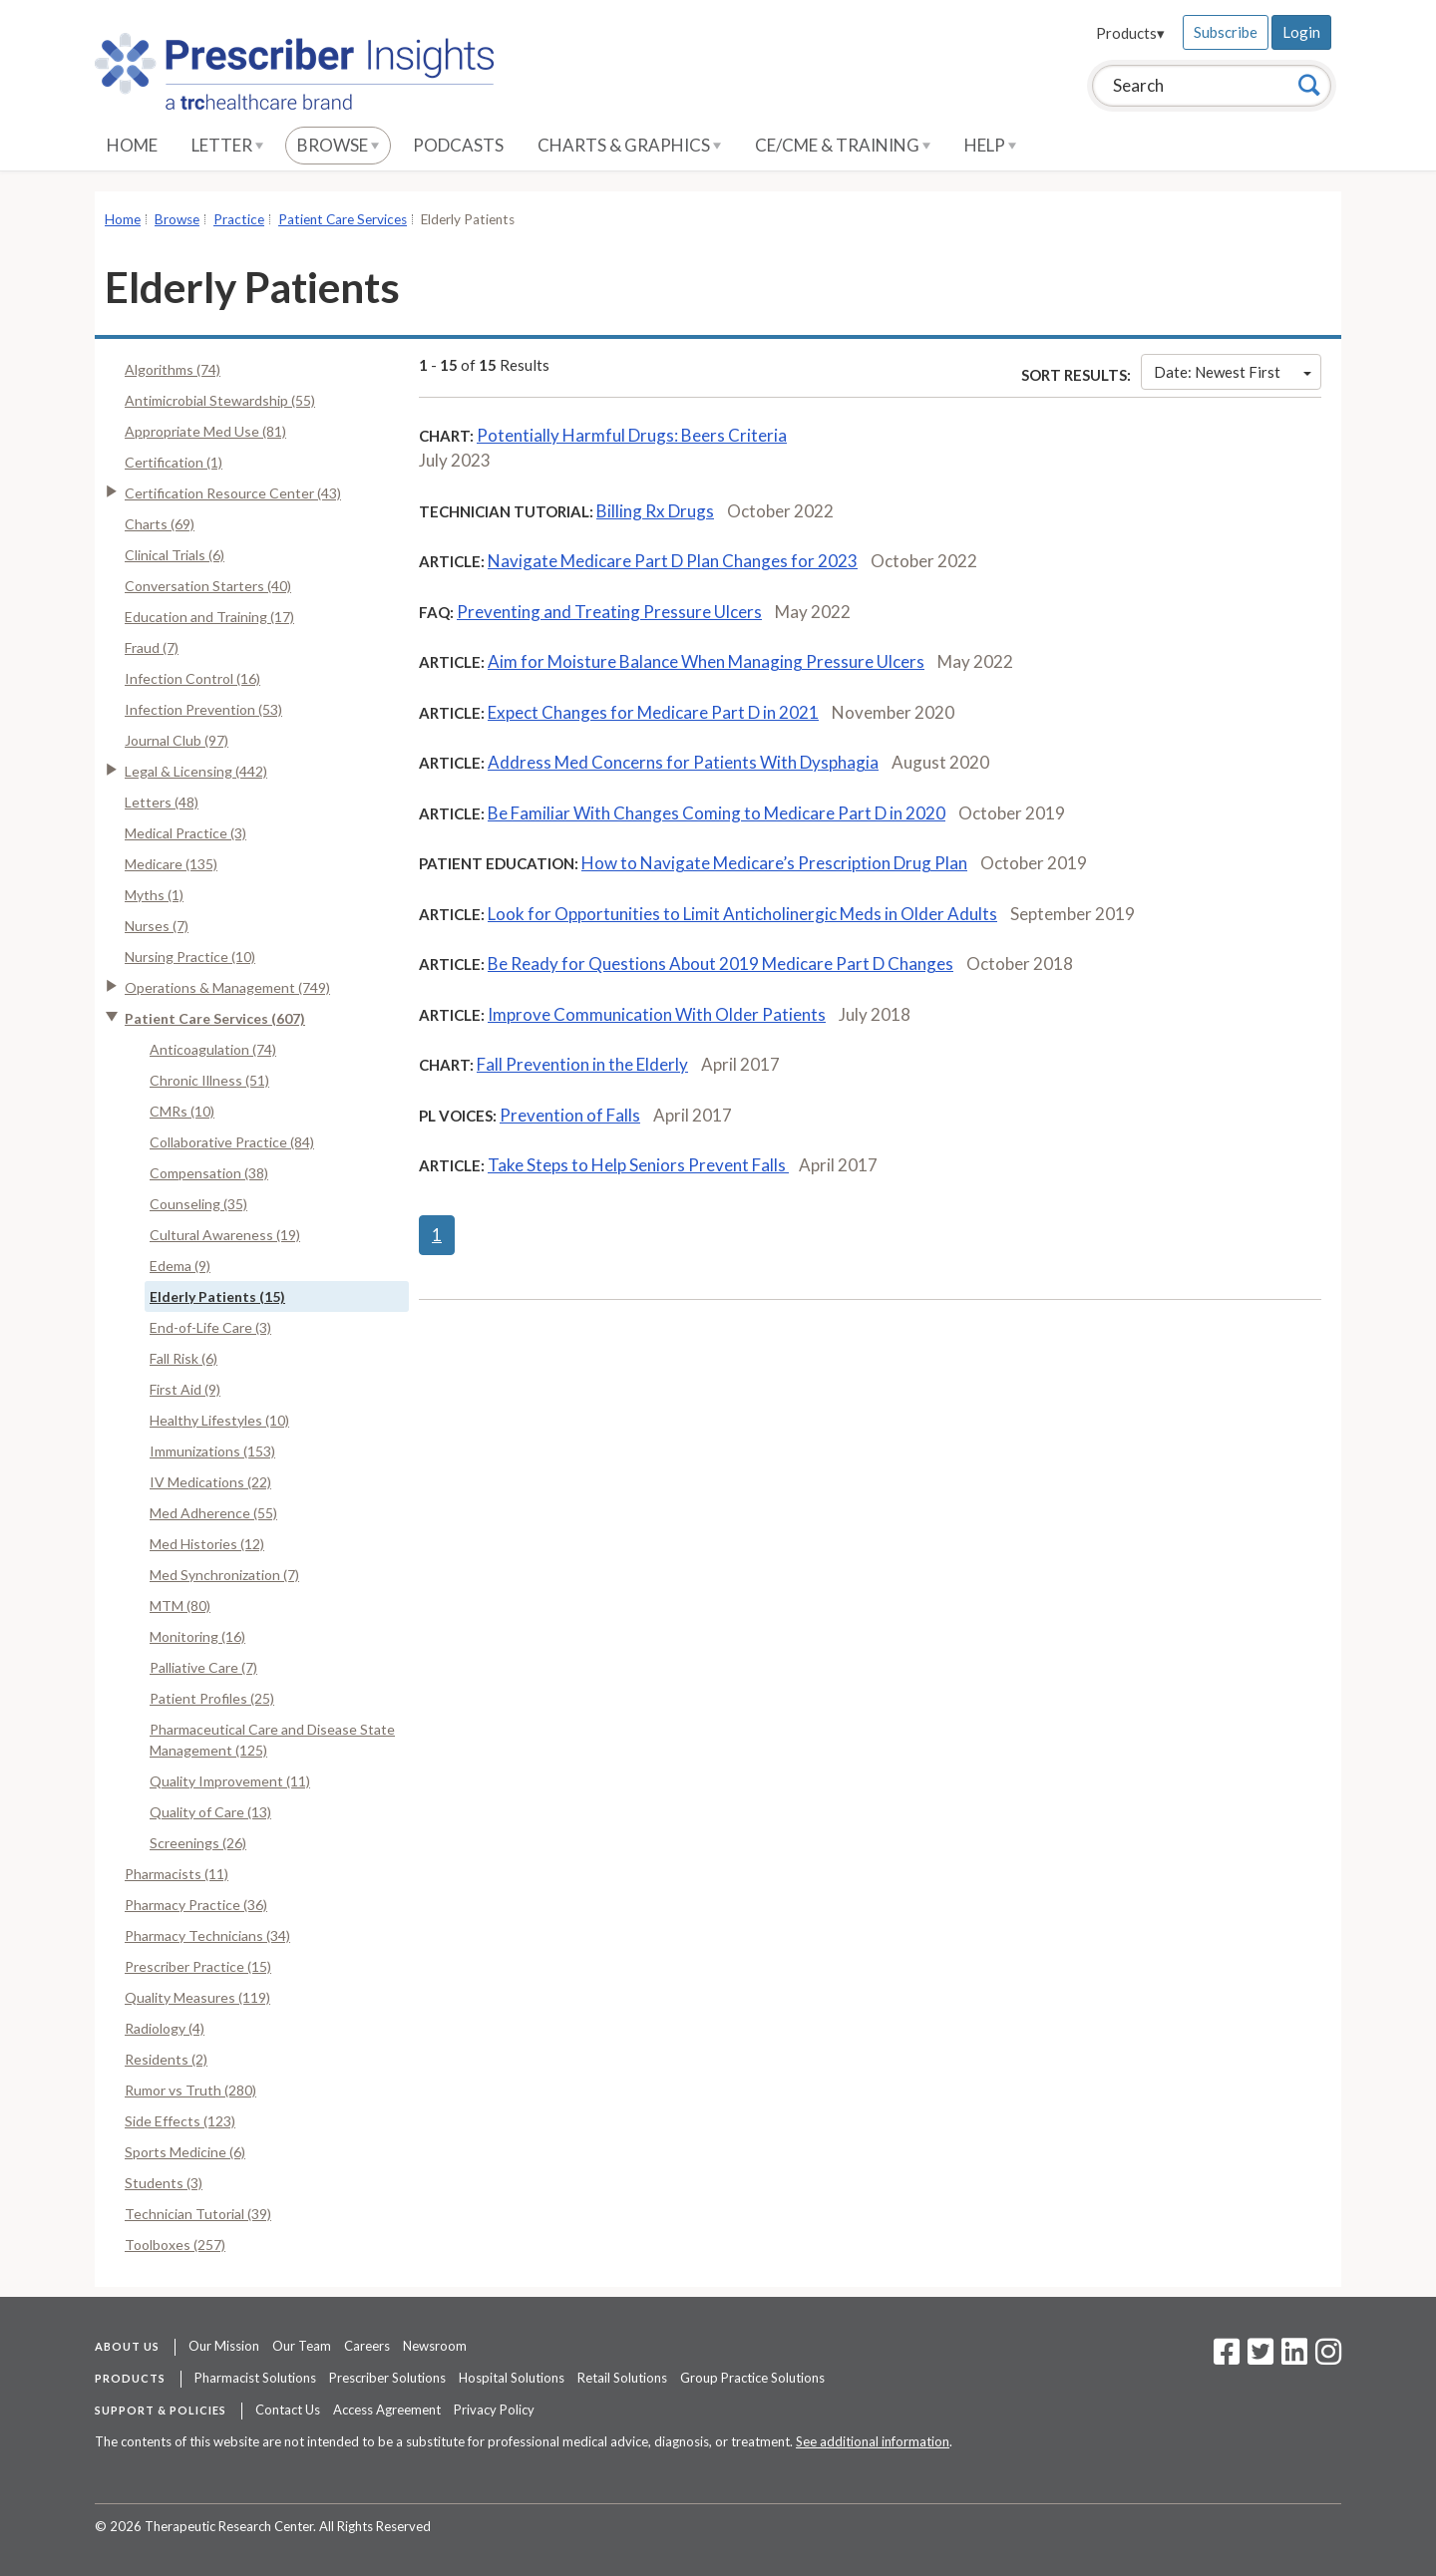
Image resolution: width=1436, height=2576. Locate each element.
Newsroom (435, 2346)
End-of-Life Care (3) (210, 1327)
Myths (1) (154, 894)
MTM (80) (180, 1605)
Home (132, 145)
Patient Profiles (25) (212, 1698)
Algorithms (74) (172, 369)
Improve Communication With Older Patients (657, 1014)
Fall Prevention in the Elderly (582, 1064)
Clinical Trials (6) (174, 554)
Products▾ (1130, 33)
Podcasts (458, 145)
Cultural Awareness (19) (225, 1234)
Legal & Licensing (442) (196, 771)
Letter (227, 145)
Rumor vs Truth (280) (190, 2090)
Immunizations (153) (212, 1451)
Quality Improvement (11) (230, 1780)
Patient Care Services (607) (215, 1018)
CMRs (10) (182, 1111)
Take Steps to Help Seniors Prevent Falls (638, 1164)
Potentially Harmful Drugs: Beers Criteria (632, 435)
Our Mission (223, 2346)
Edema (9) (180, 1265)
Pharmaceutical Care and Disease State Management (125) (272, 1740)
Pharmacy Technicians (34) (207, 1935)
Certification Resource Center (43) (233, 492)
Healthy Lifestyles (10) (219, 1420)
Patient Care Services (342, 219)
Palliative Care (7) (203, 1667)
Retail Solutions (622, 2378)
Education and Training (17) (209, 616)
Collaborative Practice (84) (232, 1141)
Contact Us (287, 2409)
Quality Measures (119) (197, 1997)
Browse (338, 145)
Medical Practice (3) (185, 832)
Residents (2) (166, 2059)
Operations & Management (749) (227, 987)
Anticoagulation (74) (213, 1049)
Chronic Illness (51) (209, 1080)
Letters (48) (161, 802)
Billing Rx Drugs (655, 510)
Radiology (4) (164, 2028)
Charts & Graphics (629, 145)
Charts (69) (159, 523)
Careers (367, 2346)
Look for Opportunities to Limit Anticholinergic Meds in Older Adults (742, 913)
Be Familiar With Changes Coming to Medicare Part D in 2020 (716, 813)
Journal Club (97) (176, 740)
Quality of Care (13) (210, 1811)
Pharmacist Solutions (255, 2378)
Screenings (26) (198, 1842)
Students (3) (163, 2182)
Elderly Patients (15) (217, 1296)
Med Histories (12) (207, 1543)
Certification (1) (173, 462)
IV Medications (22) (210, 1481)
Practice (238, 219)
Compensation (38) (209, 1172)
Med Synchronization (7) (224, 1574)
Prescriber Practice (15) (198, 1966)
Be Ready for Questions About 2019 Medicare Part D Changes (720, 963)
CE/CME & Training (842, 145)
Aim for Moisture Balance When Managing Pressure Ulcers (706, 661)
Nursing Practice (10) (190, 956)
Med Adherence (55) (213, 1512)
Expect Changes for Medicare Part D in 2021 (653, 712)
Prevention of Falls (570, 1115)
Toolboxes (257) (175, 2244)
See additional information (872, 2441)
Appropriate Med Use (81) (205, 431)
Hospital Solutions (511, 2378)
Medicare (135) (171, 863)
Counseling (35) (198, 1203)
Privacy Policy (494, 2409)
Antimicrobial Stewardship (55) (220, 400)
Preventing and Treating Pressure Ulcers (609, 611)
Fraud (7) (152, 647)
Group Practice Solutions (752, 2378)
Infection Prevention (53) (203, 709)
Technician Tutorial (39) (198, 2213)
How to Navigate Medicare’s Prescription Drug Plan (774, 862)
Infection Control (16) (192, 678)
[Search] (1309, 85)
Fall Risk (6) (183, 1358)
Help (990, 145)
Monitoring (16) (197, 1636)
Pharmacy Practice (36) (196, 1904)
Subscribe (1225, 32)
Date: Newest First (1232, 372)
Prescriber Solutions (387, 2378)
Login (1301, 32)
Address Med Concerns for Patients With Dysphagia (683, 762)
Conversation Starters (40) (208, 585)
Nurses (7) (156, 925)
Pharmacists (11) (176, 1873)
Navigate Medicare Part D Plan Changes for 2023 (673, 560)
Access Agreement (387, 2409)
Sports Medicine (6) (185, 2151)
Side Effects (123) (180, 2120)
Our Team (301, 2346)
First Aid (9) (185, 1389)
